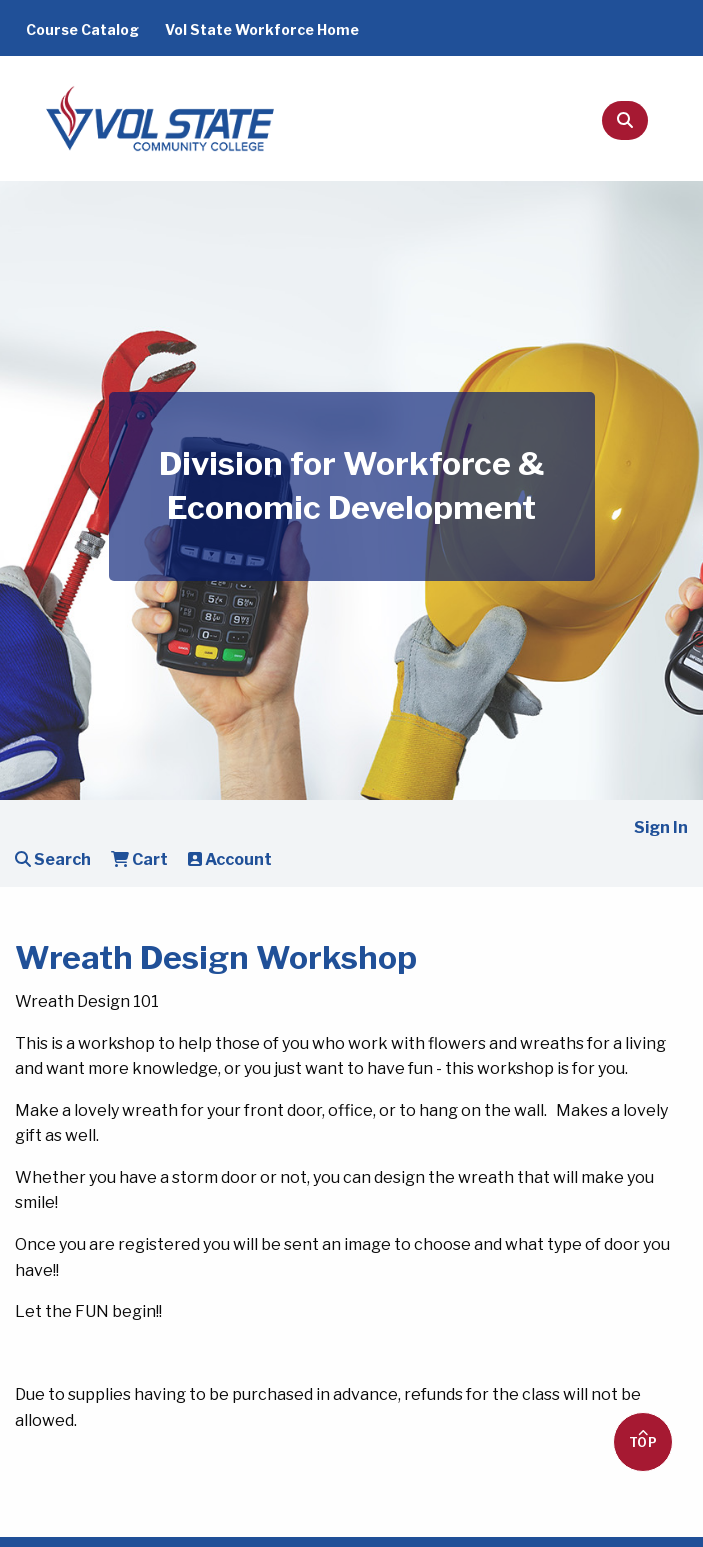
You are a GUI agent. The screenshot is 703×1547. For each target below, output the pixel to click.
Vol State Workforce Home (262, 29)
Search (53, 859)
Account (230, 859)
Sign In (661, 827)
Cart (139, 859)
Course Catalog (82, 29)
